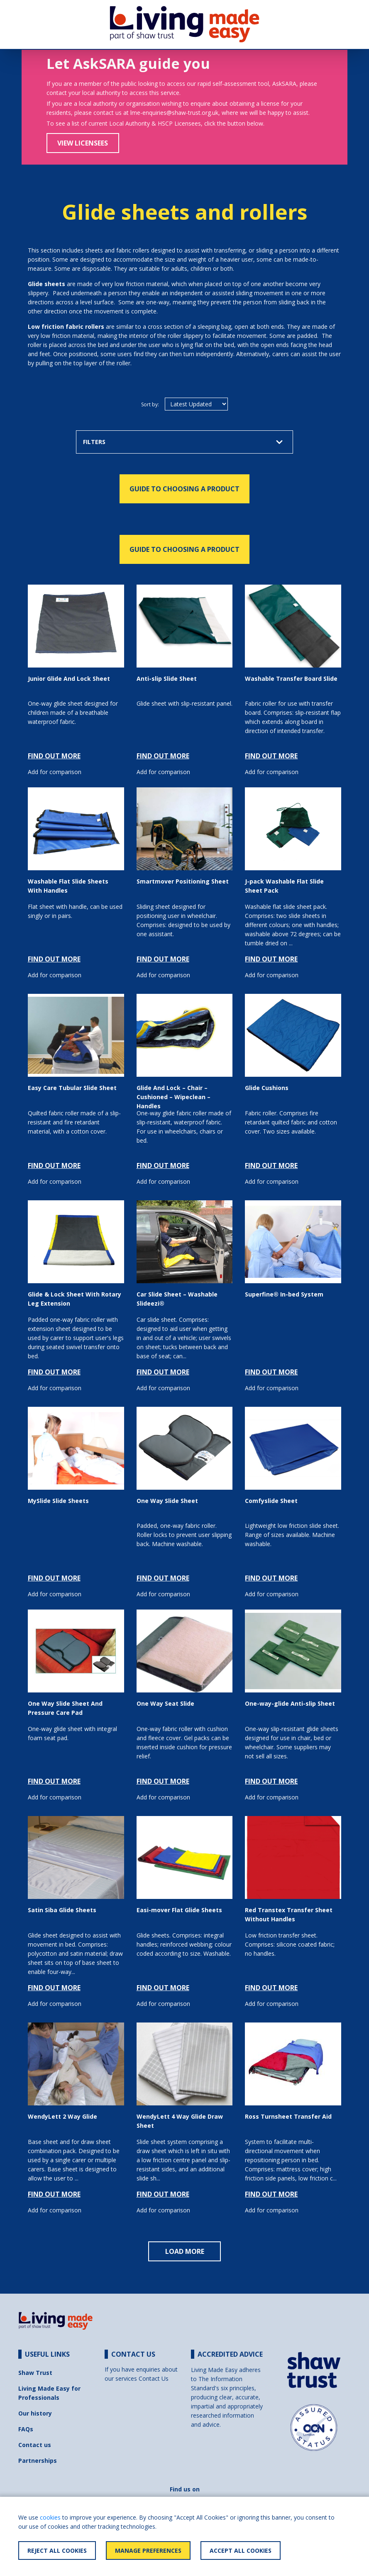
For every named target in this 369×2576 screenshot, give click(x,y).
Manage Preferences (148, 2550)
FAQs (25, 2429)
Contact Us (154, 2378)
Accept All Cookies (240, 2550)
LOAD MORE (184, 2251)
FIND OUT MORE (54, 755)
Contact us (34, 2445)
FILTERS (183, 442)
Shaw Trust (35, 2373)
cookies (50, 2517)
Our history (35, 2413)
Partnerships (37, 2460)
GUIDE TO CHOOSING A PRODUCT (184, 488)
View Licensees (82, 143)
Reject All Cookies (57, 2550)
